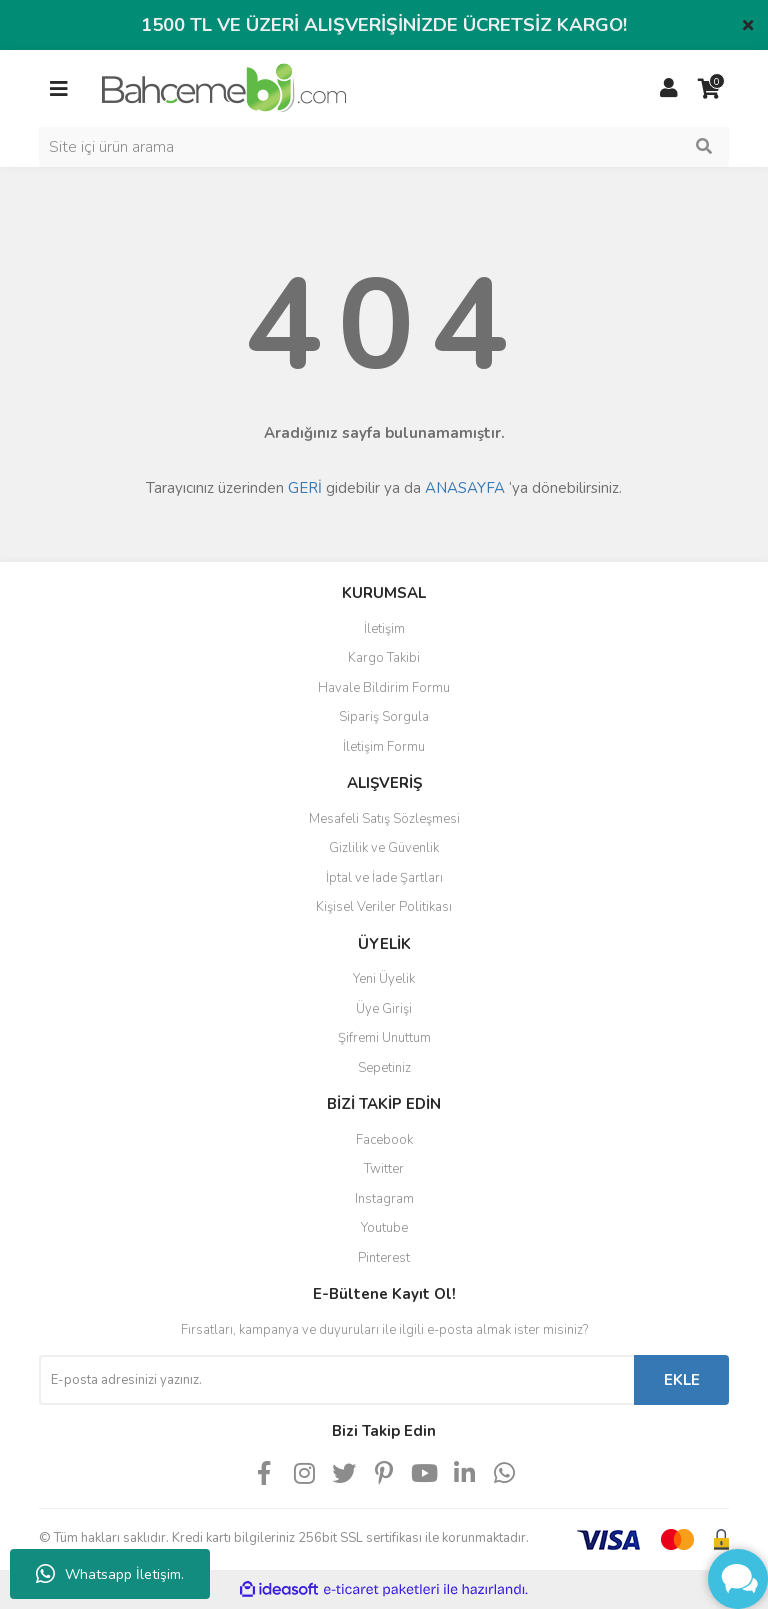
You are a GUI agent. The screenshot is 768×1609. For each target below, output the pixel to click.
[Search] (384, 147)
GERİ (305, 488)
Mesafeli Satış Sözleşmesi (384, 819)
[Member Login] (669, 89)
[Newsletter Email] (336, 1380)
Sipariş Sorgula (384, 717)
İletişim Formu (384, 747)
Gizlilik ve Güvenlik (384, 848)
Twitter (384, 1169)
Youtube (384, 1228)
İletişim (384, 629)
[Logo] (224, 87)
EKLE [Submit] (682, 1380)
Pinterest (384, 1258)
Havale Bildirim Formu (384, 688)
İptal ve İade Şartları (384, 878)
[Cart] (709, 89)
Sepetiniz (384, 1068)
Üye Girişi (384, 1009)
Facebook (384, 1140)
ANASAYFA (465, 488)
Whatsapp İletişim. (110, 1574)
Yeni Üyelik (384, 979)
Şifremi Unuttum (384, 1038)
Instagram (384, 1199)
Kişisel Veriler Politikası (384, 907)
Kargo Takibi (384, 658)
